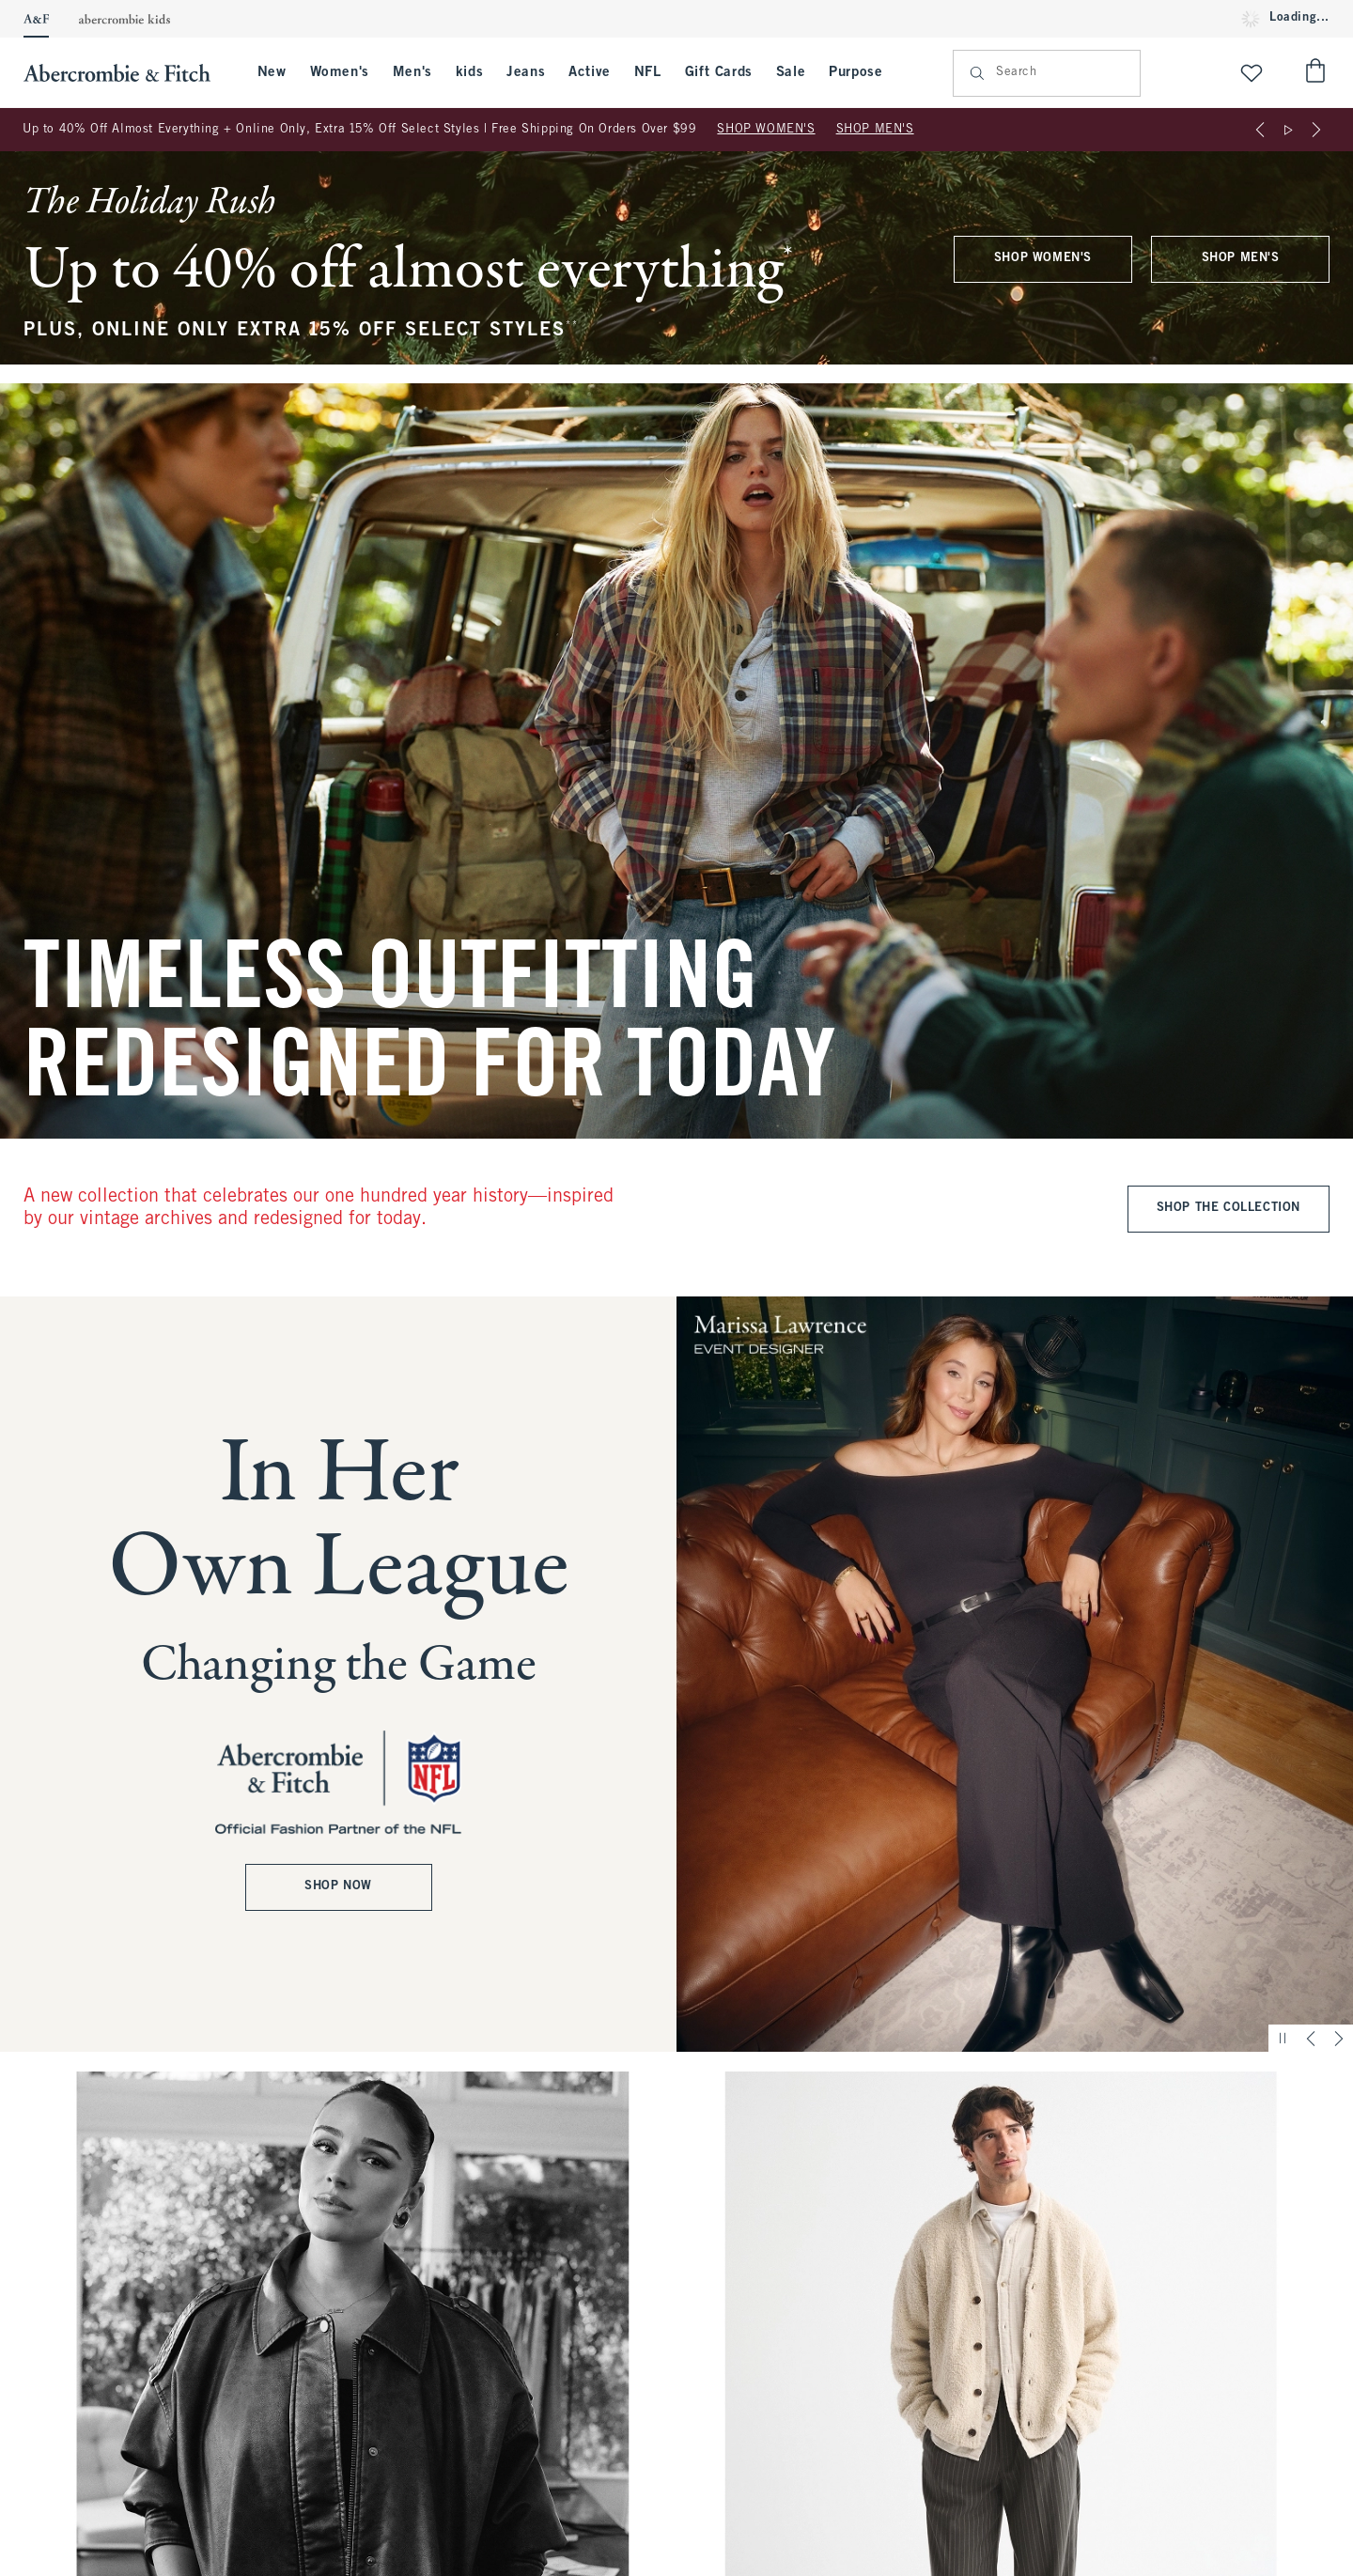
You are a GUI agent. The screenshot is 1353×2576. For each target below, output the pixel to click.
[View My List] (1251, 73)
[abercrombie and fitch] (126, 73)
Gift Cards (719, 72)
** (572, 325)
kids (469, 72)
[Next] (1316, 130)
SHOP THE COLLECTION (1228, 1208)
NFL (647, 72)
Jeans (525, 72)
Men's (412, 72)
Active (589, 72)
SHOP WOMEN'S (766, 129)
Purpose (855, 72)
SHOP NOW (338, 1887)
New (272, 72)
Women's (339, 72)
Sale (790, 72)
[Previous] (1260, 130)
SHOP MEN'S (875, 129)
